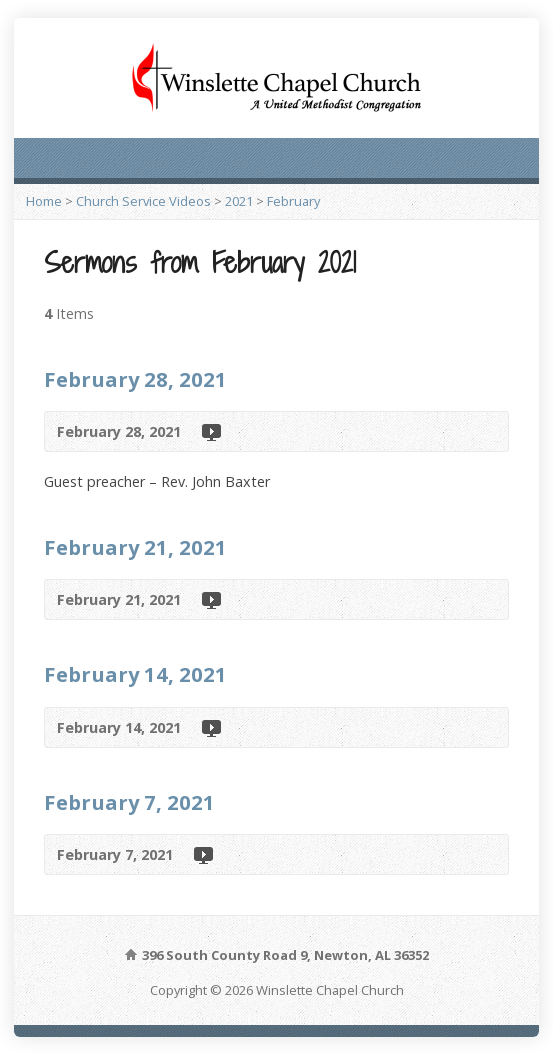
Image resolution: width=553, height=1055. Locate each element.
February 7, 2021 (129, 802)
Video (210, 431)
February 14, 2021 (135, 674)
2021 (239, 201)
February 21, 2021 (135, 547)
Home (44, 201)
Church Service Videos (143, 201)
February (293, 201)
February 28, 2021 (135, 379)
